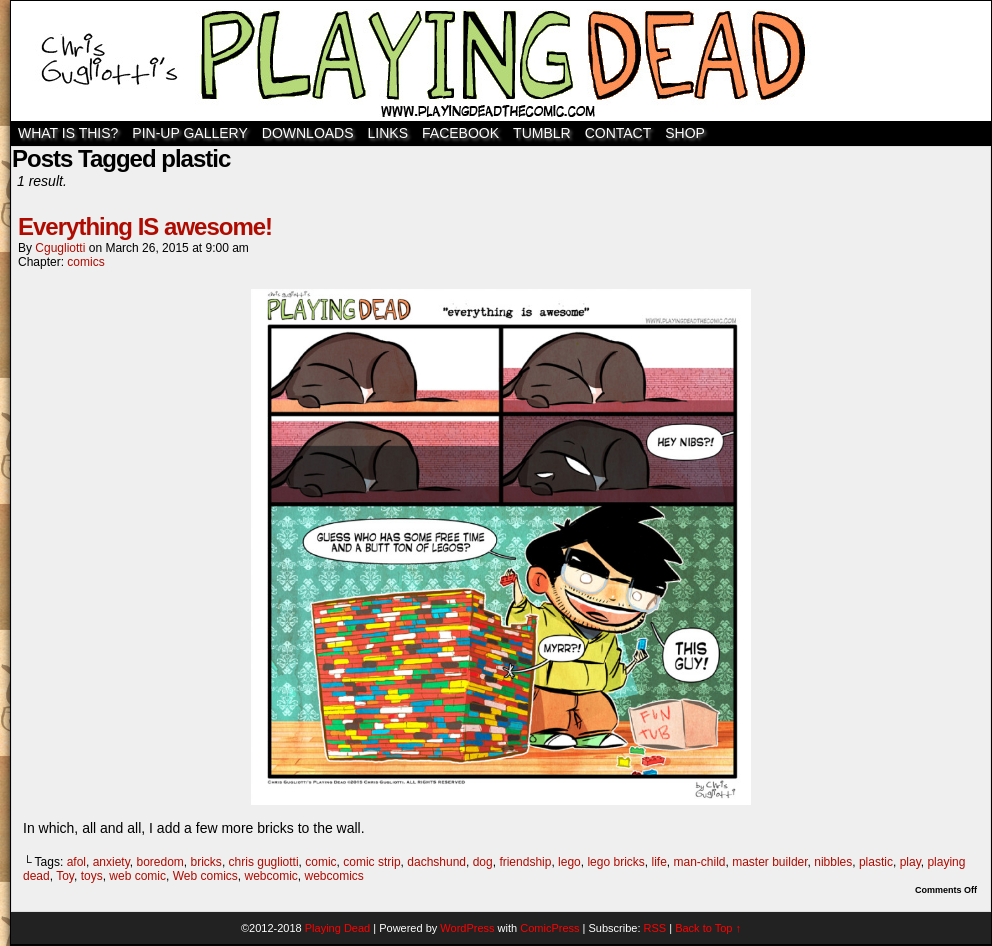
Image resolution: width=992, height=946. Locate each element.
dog (483, 862)
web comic (137, 876)
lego (569, 862)
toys (92, 876)
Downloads (308, 133)
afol (76, 862)
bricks (206, 862)
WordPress (467, 928)
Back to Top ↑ (708, 928)
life (658, 862)
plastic (876, 862)
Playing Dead (501, 61)
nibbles (833, 862)
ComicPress (549, 928)
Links (388, 133)
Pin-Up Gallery (189, 133)
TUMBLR (542, 133)
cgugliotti (60, 248)
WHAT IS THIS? (68, 133)
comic (320, 862)
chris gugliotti (264, 862)
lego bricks (615, 862)
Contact (618, 133)
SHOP (685, 133)
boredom (159, 862)
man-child (699, 862)
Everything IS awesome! (145, 226)
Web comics (205, 876)
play (910, 862)
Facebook (460, 133)
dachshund (436, 862)
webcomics (334, 876)
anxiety (111, 862)
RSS (655, 928)
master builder (769, 862)
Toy (65, 876)
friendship (525, 862)
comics (85, 262)
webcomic (270, 876)
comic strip (371, 862)
